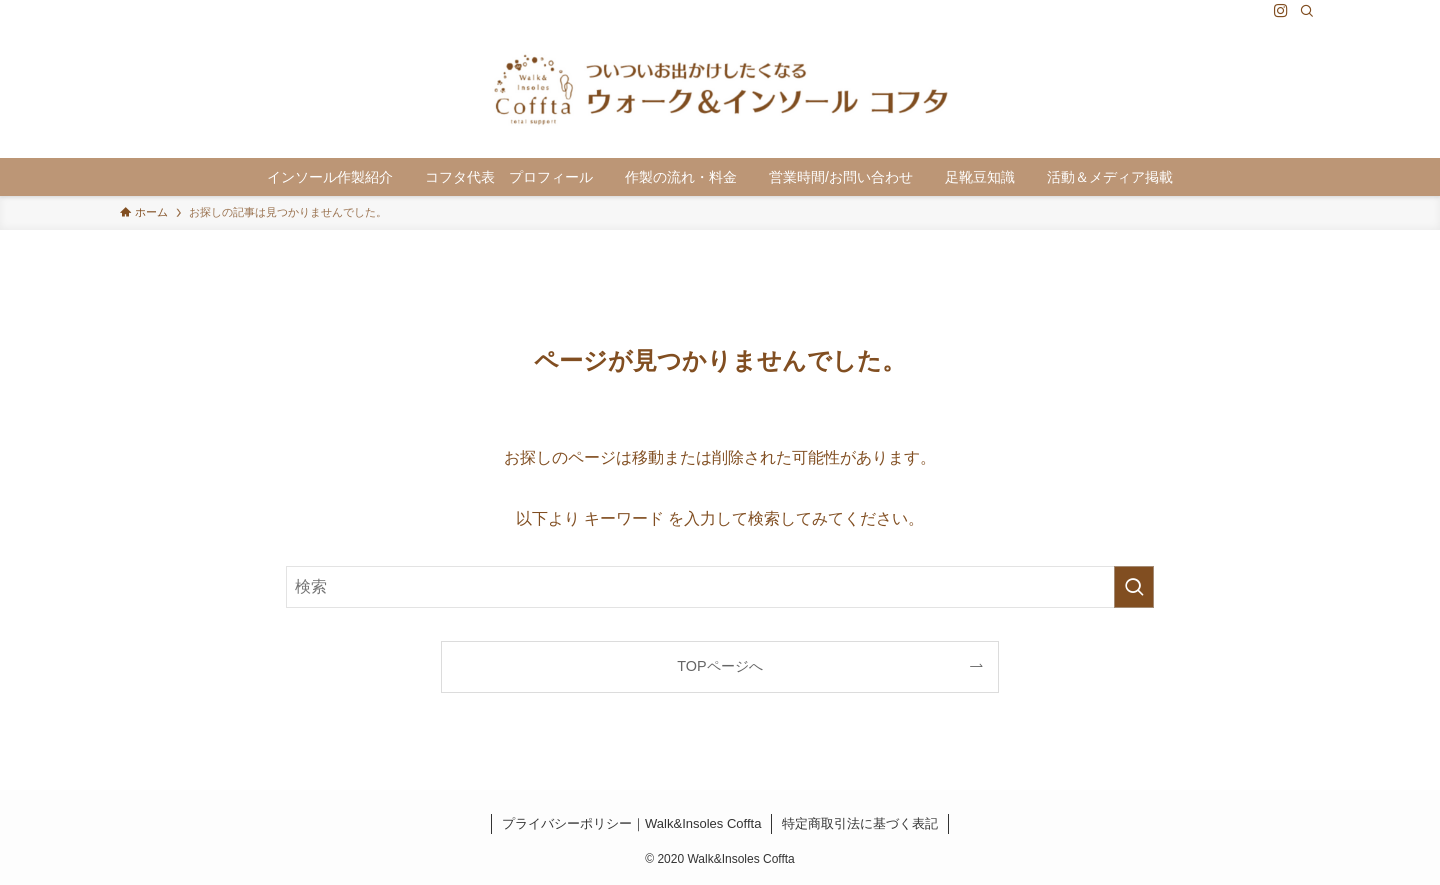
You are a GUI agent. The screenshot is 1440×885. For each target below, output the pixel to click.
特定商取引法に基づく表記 (860, 823)
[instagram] (1281, 11)
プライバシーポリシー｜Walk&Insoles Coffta (631, 823)
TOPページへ (719, 666)
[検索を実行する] (1134, 587)
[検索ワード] (720, 587)
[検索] (1307, 11)
